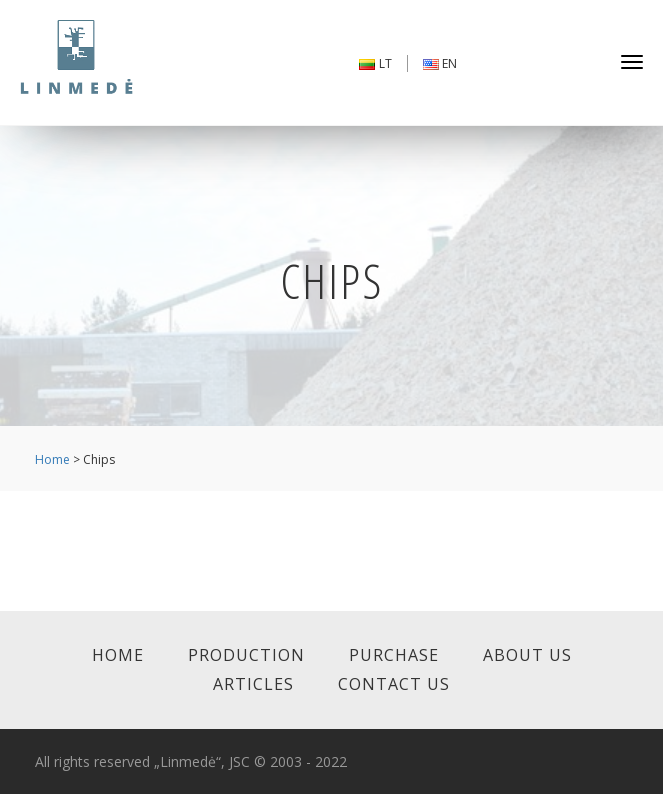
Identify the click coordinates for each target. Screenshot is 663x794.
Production (246, 655)
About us (527, 655)
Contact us (394, 684)
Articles (253, 684)
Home (52, 459)
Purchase (394, 655)
